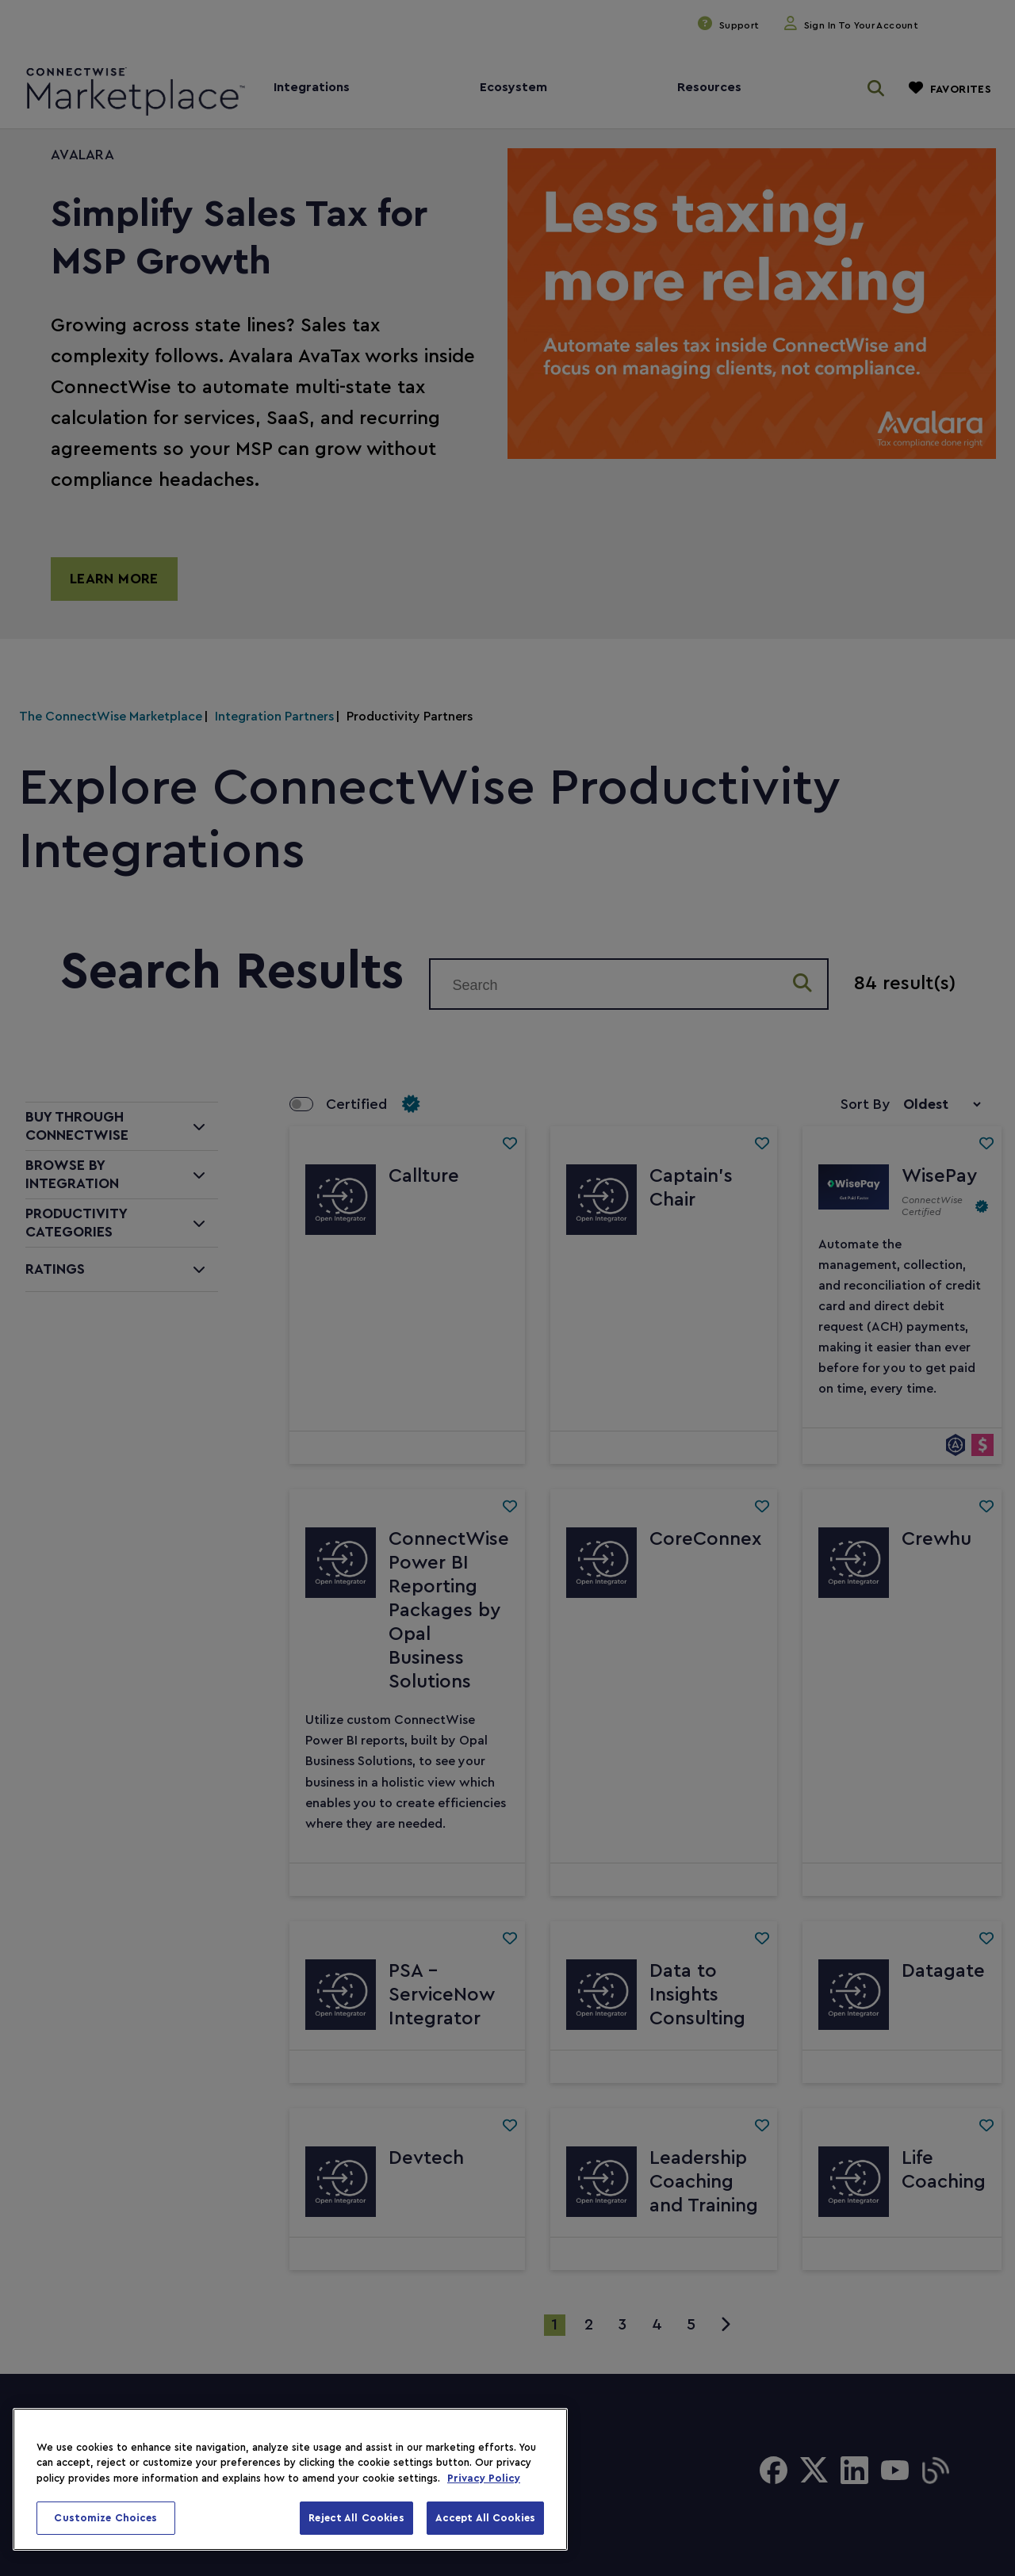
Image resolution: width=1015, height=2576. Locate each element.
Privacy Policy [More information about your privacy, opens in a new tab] (483, 2478)
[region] (290, 2479)
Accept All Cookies (485, 2518)
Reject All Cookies (356, 2518)
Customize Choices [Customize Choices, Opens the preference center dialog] (105, 2518)
